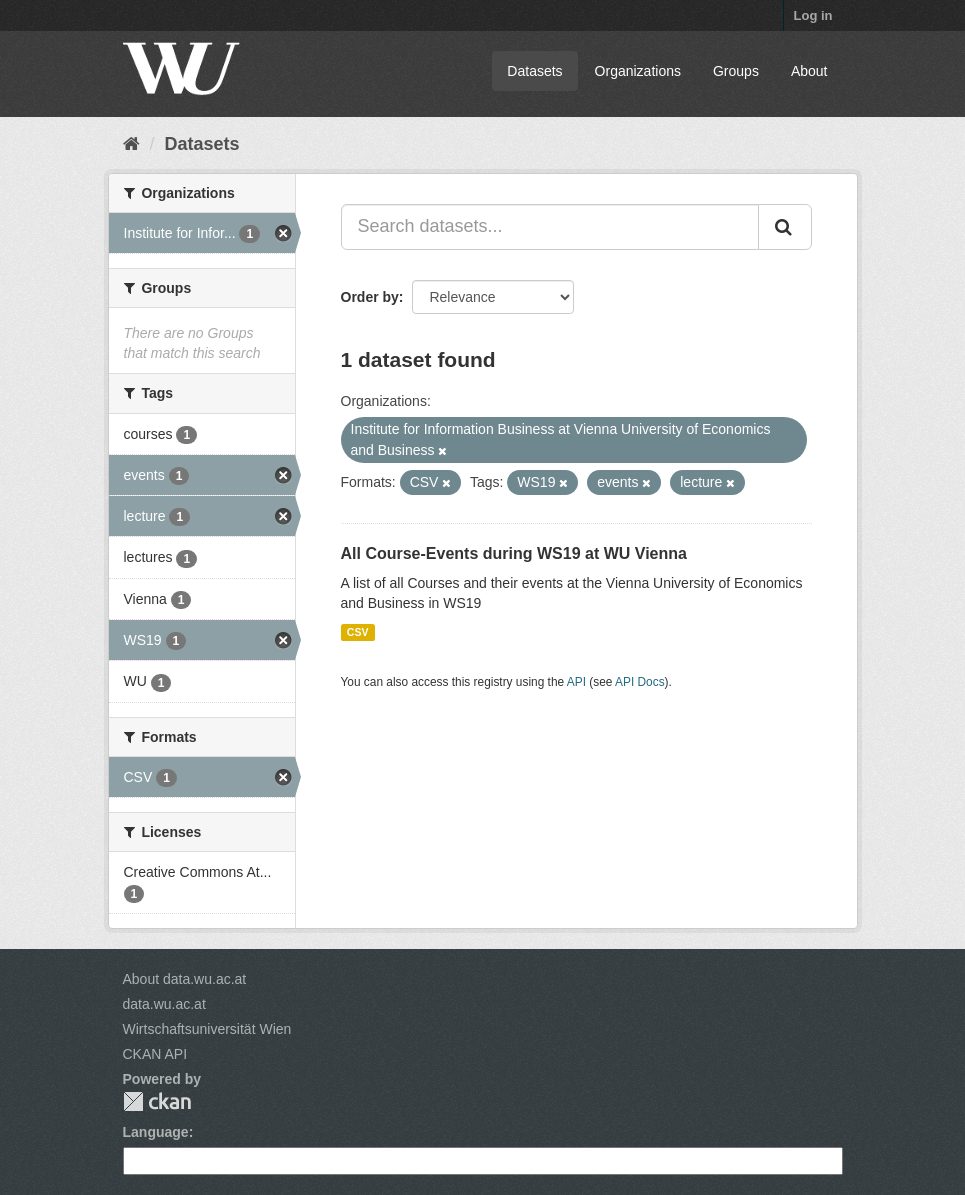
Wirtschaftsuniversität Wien (207, 1029)
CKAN (157, 1101)
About (809, 71)
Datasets (534, 71)
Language (156, 1132)
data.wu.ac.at (164, 1004)
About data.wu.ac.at (185, 979)
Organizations (638, 71)
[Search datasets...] (550, 227)
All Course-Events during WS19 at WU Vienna (514, 553)
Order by (370, 297)
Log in (813, 15)
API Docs (640, 682)
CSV (358, 632)
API (576, 682)
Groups (736, 71)
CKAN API (155, 1054)
